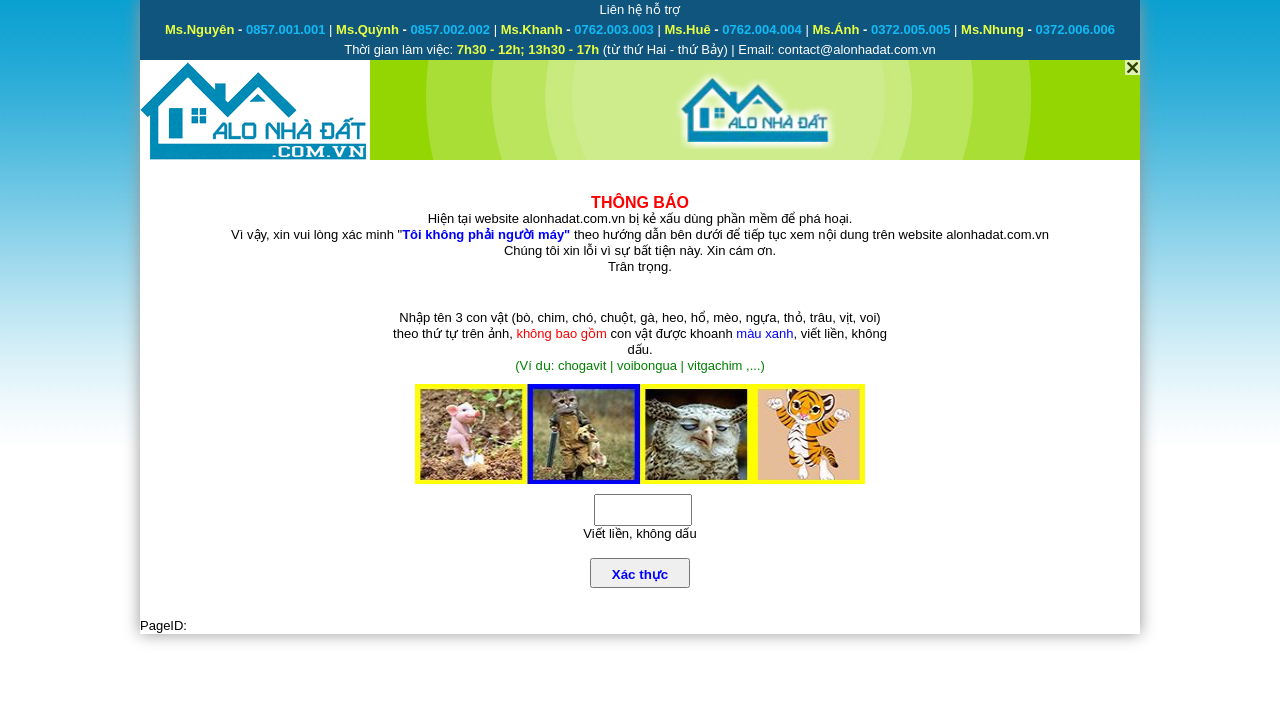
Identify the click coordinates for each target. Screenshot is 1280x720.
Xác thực (640, 574)
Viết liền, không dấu (639, 533)
